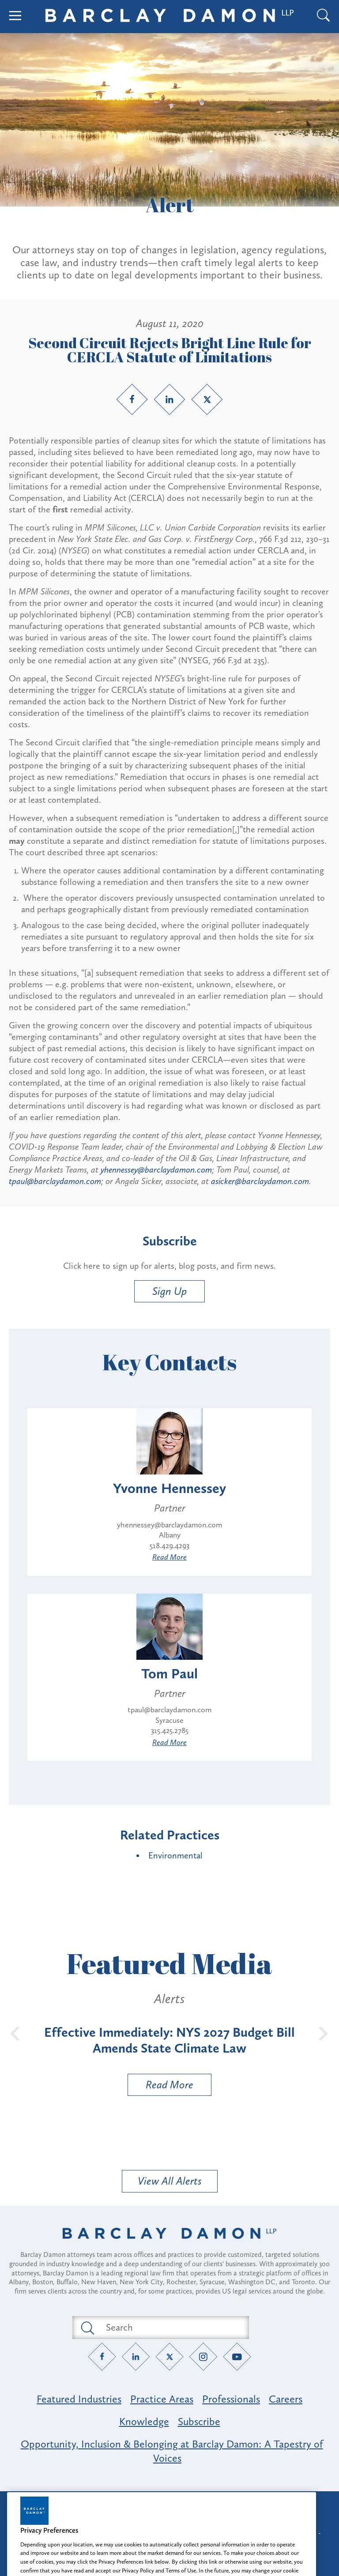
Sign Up (169, 1291)
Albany (170, 1535)
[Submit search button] (87, 2327)
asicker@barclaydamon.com (260, 1181)
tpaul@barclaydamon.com (55, 1181)
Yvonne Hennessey (169, 1488)
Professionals (231, 2398)
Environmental (175, 1855)
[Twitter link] (207, 399)
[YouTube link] (237, 2356)
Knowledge (144, 2421)
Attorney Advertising (169, 2505)
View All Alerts (170, 2181)
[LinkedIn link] (169, 399)
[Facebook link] (132, 399)
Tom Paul (169, 1673)
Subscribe (199, 2421)
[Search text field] (171, 2327)
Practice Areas (161, 2398)
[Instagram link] (203, 2356)
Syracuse (169, 1720)
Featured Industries (79, 2398)
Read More (169, 1557)
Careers (285, 2398)
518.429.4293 (169, 1545)
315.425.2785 (169, 1730)
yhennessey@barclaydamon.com (156, 1169)
